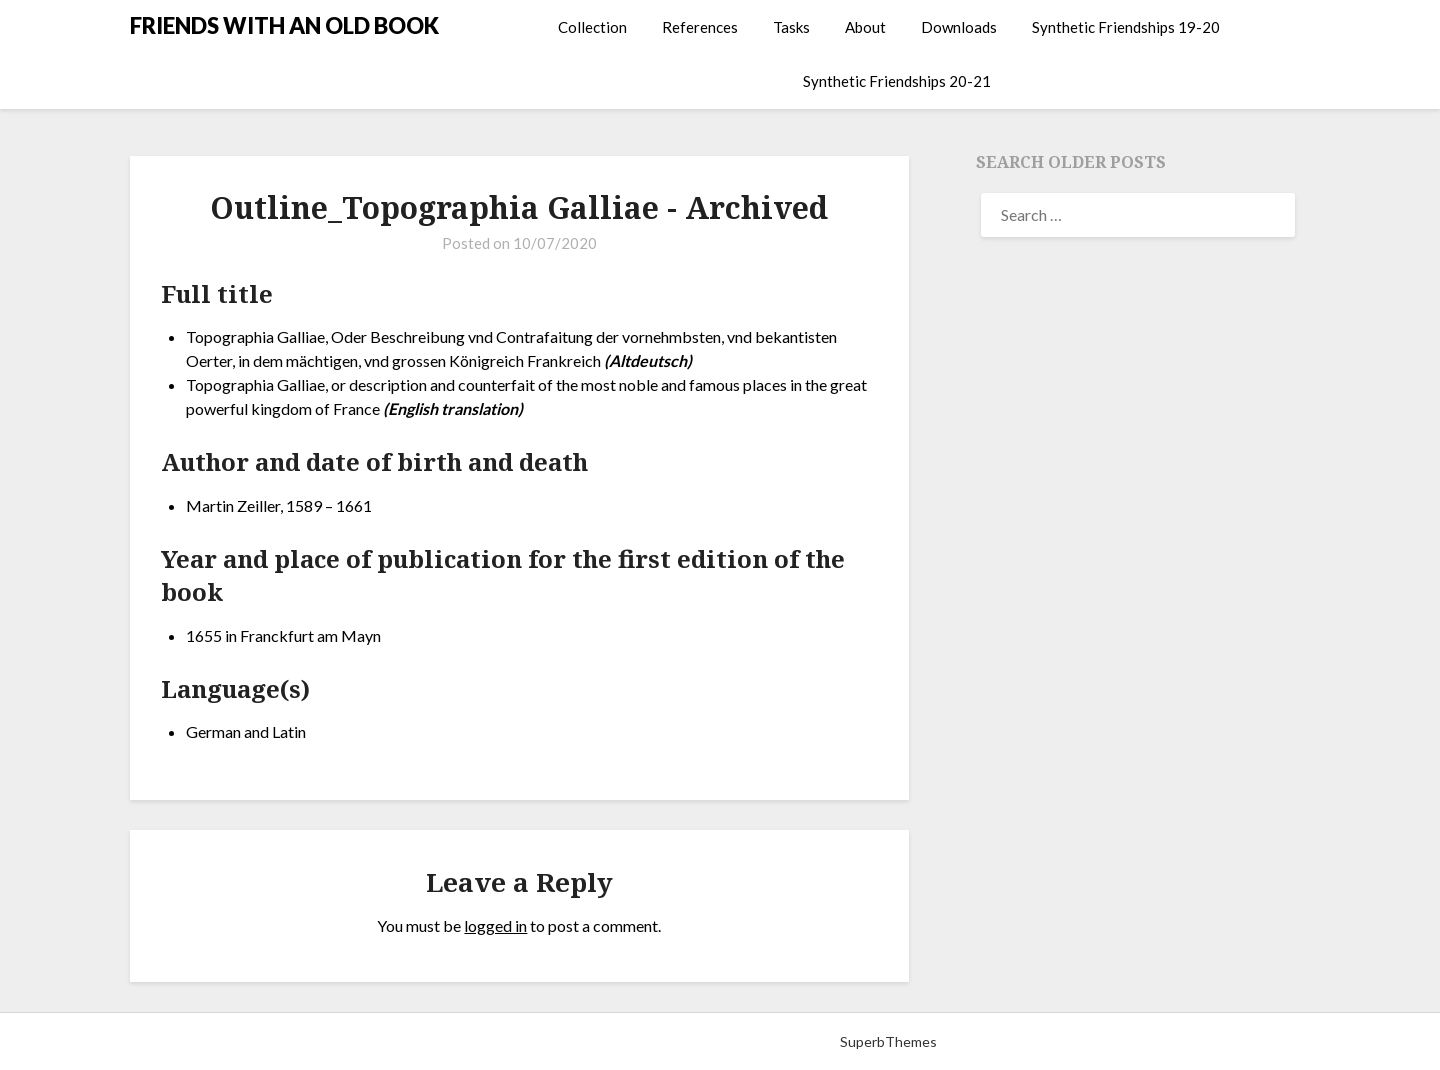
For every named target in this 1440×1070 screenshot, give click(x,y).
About (865, 27)
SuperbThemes (888, 1041)
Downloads (959, 27)
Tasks (791, 27)
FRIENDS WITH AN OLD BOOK (284, 25)
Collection (592, 27)
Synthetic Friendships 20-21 (897, 81)
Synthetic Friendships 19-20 (1126, 27)
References (700, 27)
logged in (495, 925)
